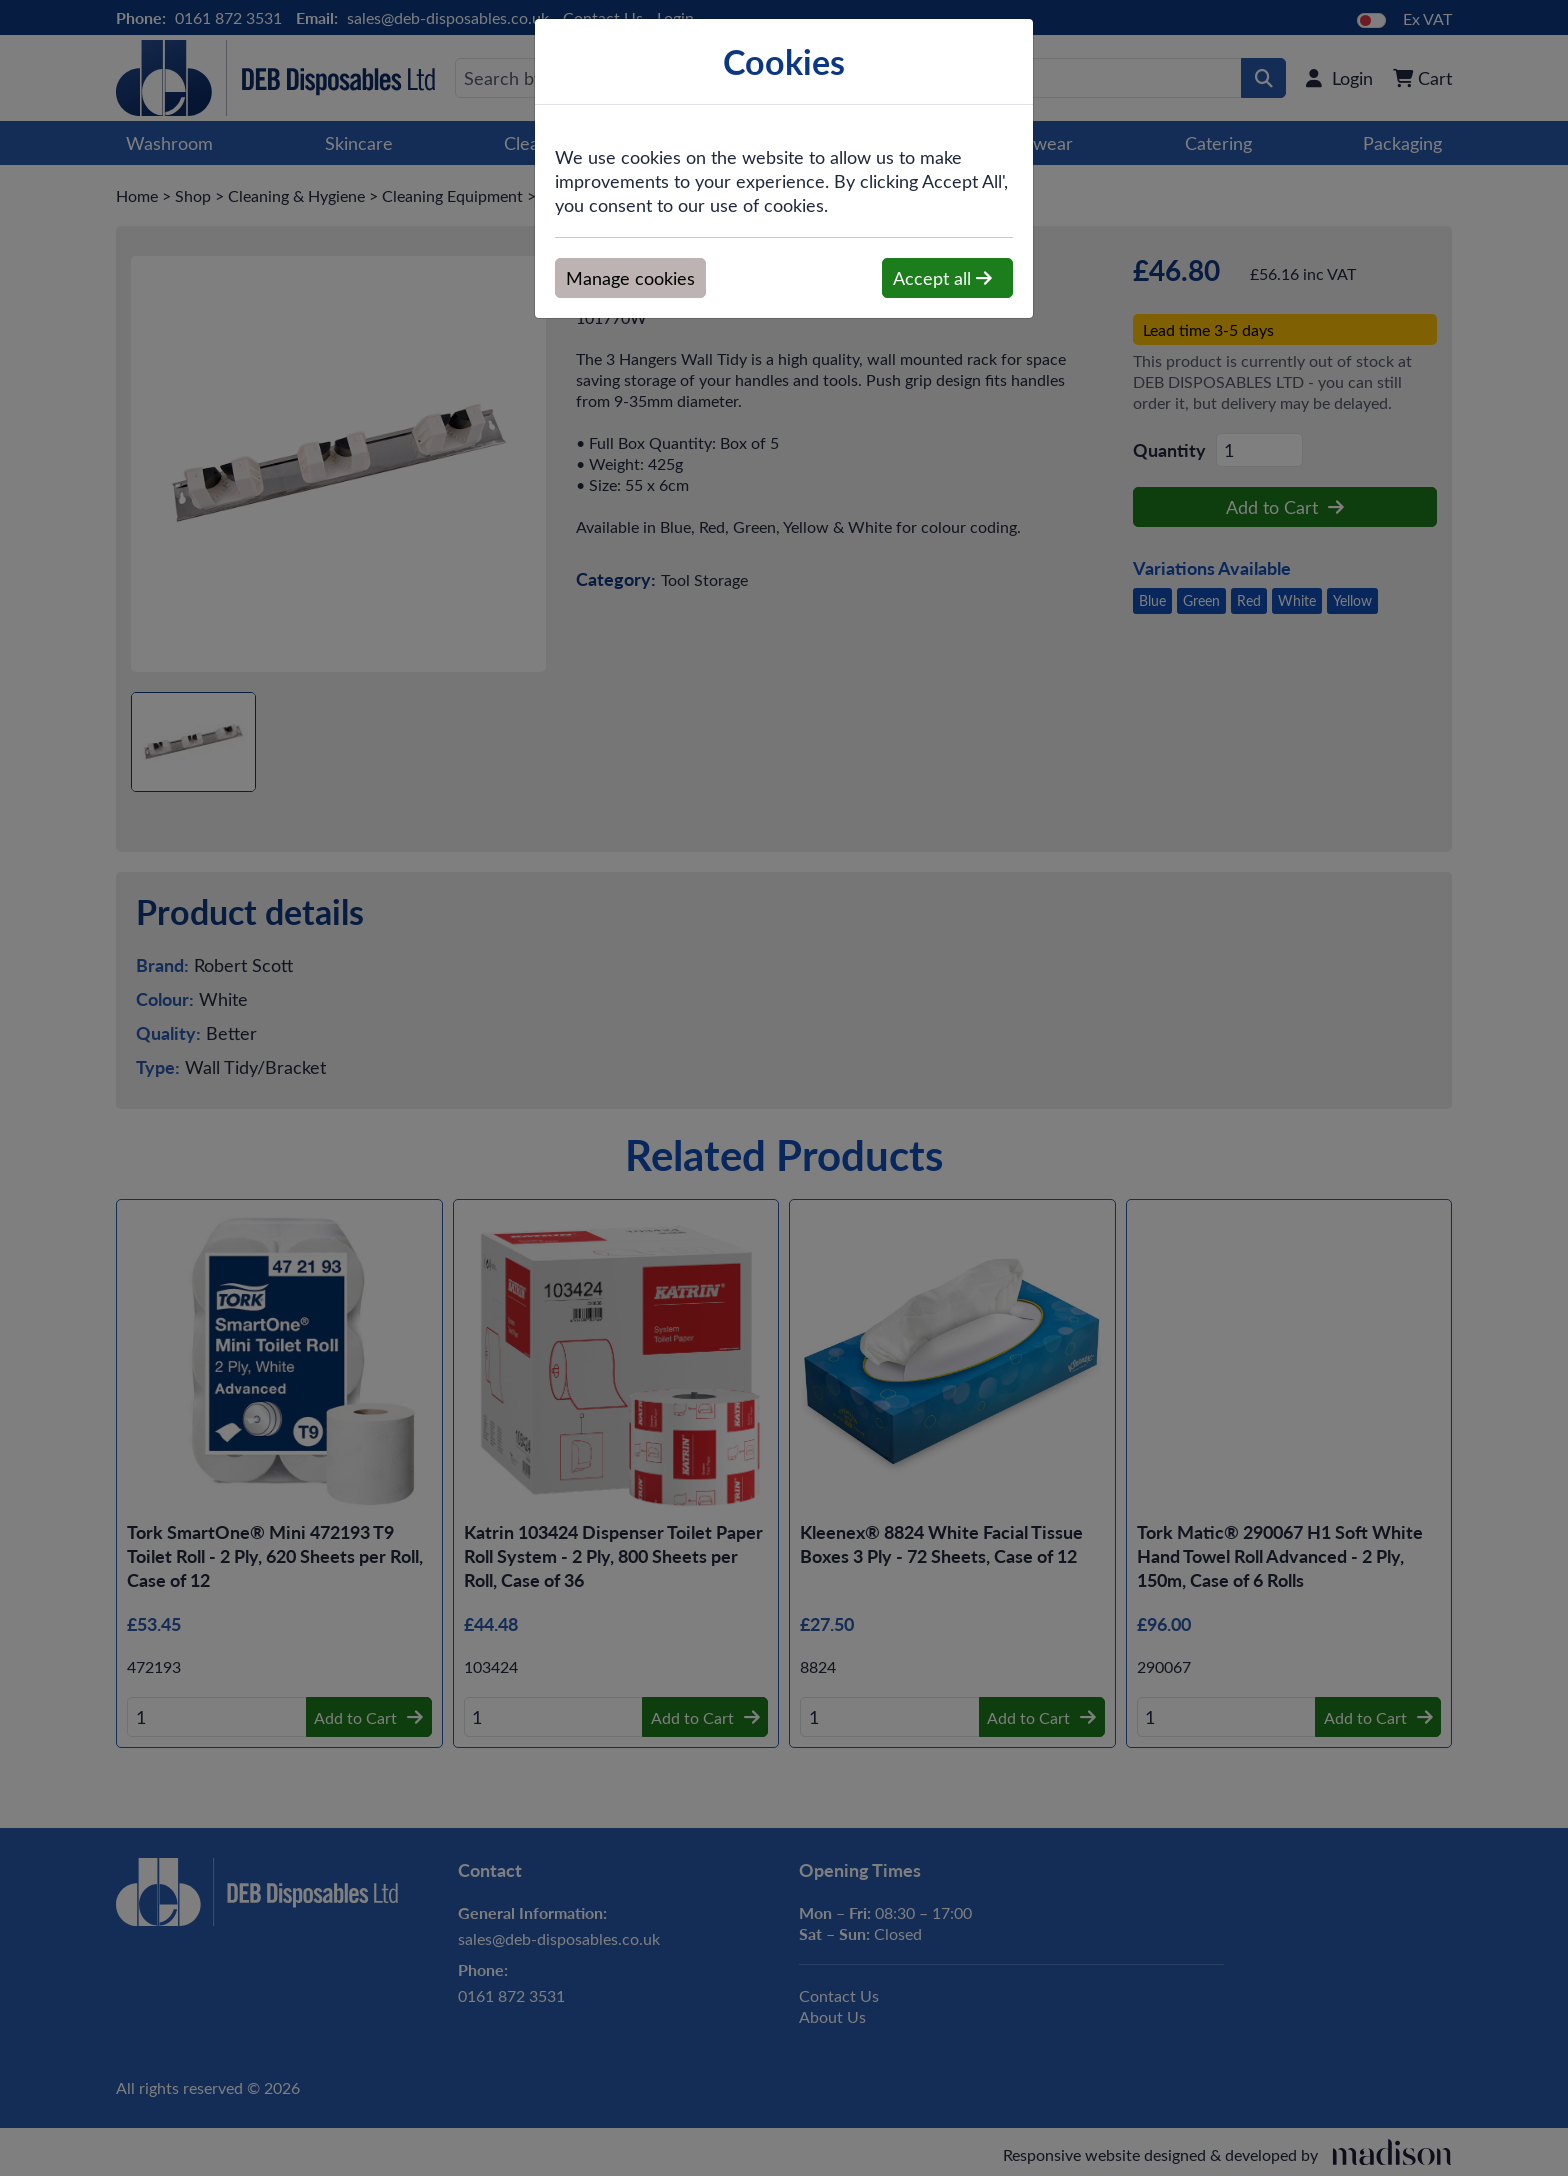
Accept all (942, 278)
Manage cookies (630, 278)
